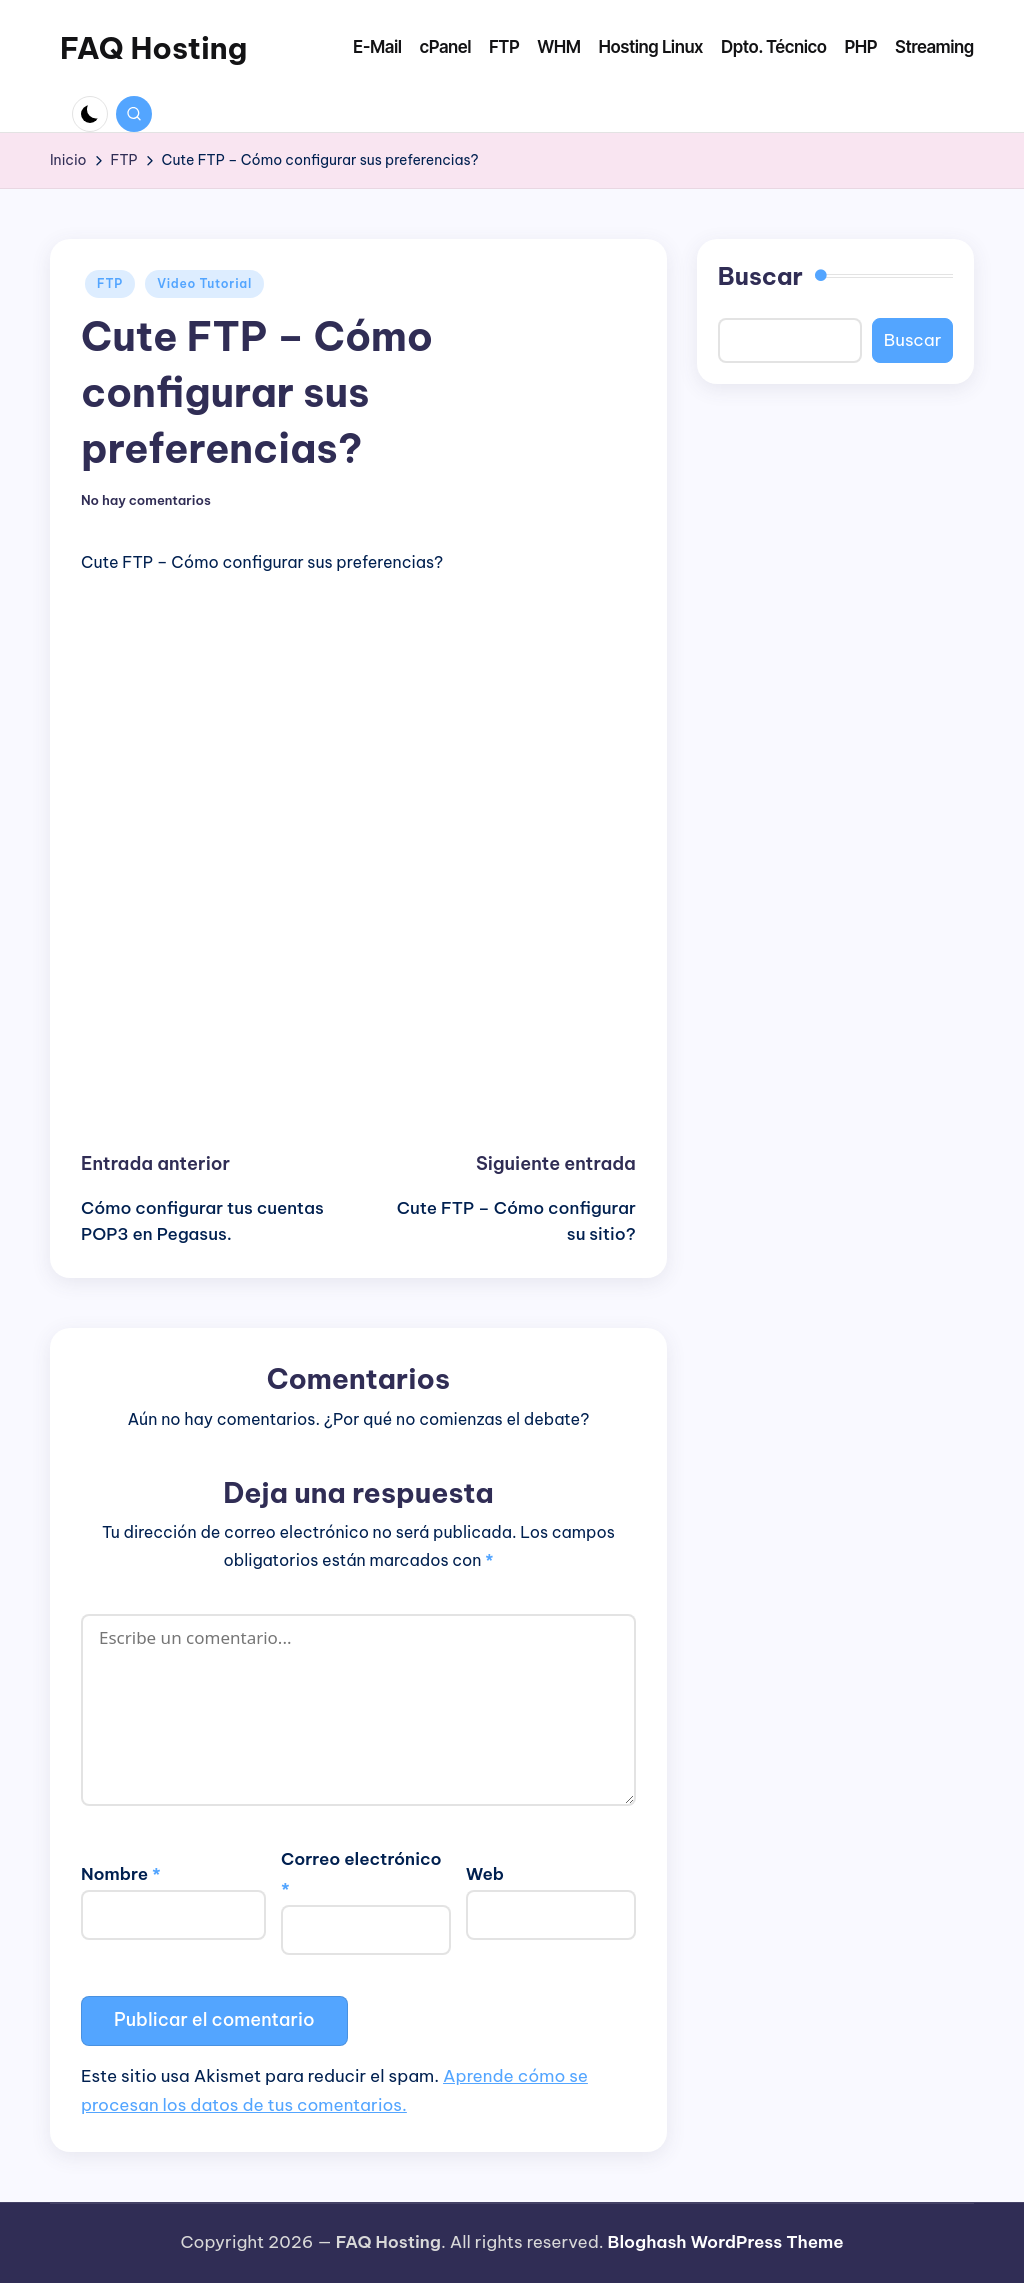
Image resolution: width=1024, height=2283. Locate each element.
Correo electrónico (361, 1874)
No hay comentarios (146, 500)
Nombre (121, 1874)
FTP (110, 283)
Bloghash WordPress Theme (726, 2242)
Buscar (760, 276)
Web (485, 1874)
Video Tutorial (204, 283)
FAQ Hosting (153, 48)
